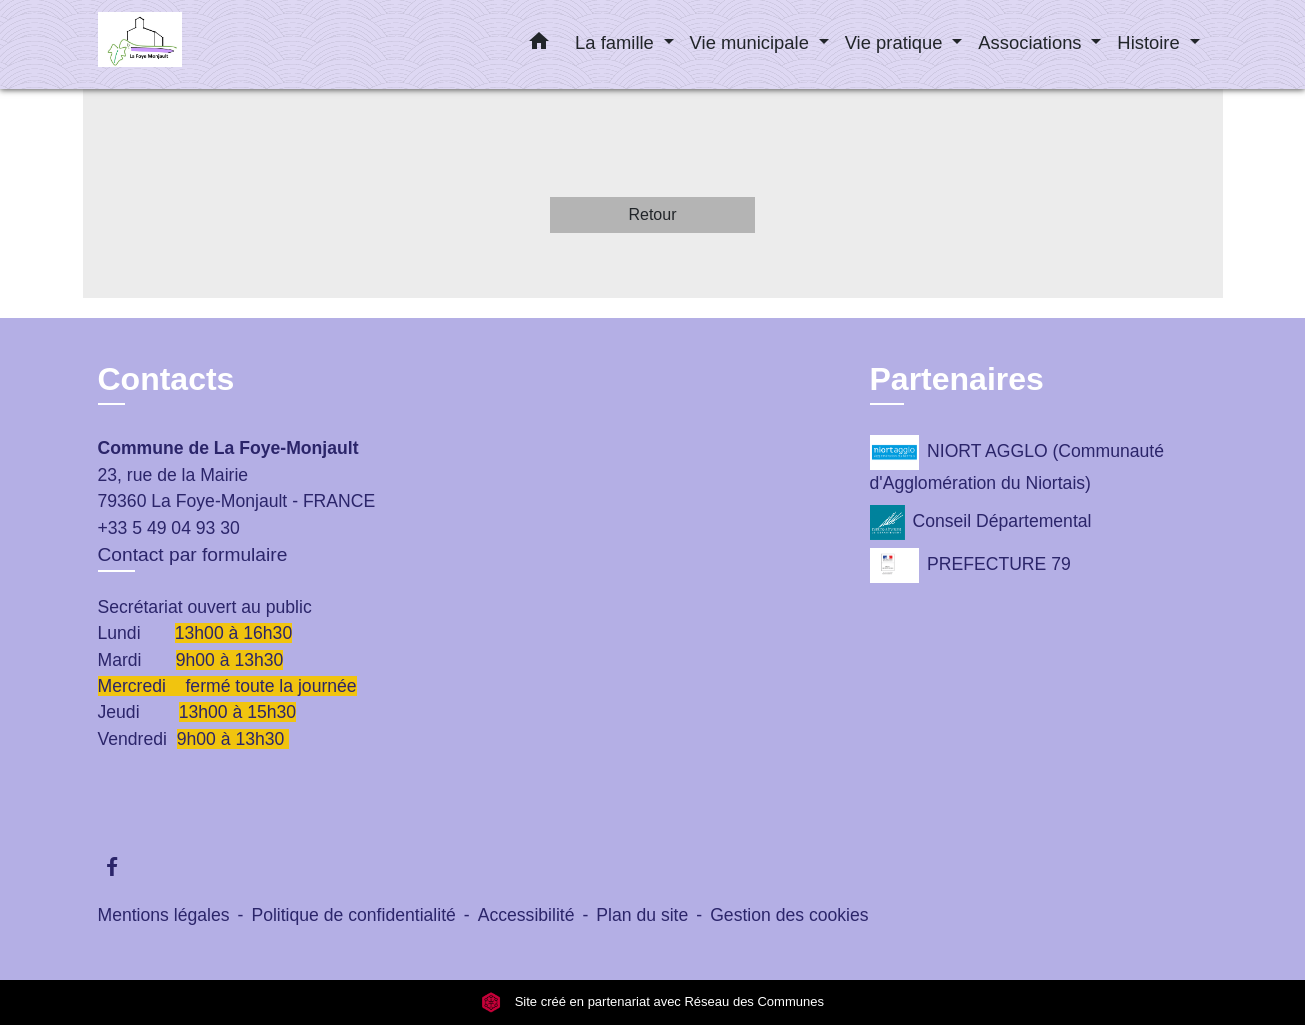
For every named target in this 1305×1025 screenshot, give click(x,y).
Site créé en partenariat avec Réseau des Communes (652, 1002)
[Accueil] (223, 44)
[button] (539, 45)
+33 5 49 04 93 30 (169, 528)
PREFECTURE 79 (970, 565)
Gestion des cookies (789, 915)
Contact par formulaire (193, 554)
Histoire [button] (1150, 42)
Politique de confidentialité (353, 915)
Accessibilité (526, 915)
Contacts (166, 379)
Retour (652, 214)
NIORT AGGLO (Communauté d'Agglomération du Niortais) (1017, 464)
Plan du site (642, 915)
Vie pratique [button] (896, 42)
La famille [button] (617, 42)
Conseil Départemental (981, 522)
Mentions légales (164, 915)
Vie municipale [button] (752, 42)
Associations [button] (1032, 42)
